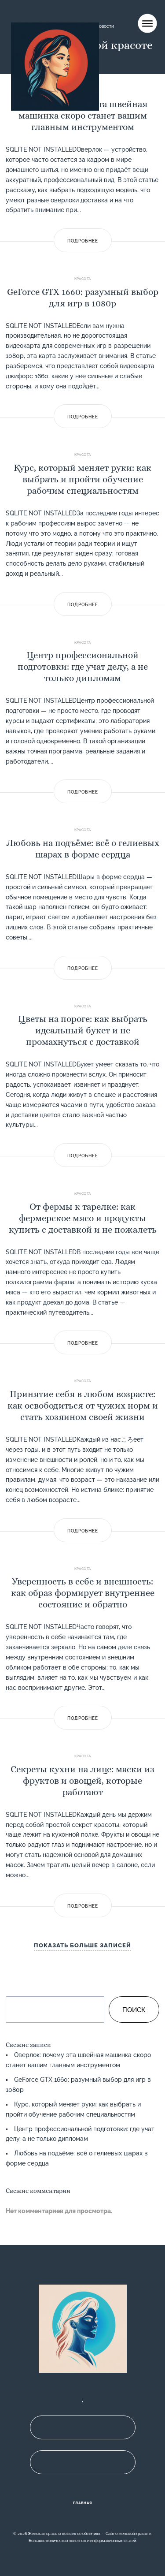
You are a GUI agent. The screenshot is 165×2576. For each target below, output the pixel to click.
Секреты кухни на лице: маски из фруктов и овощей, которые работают (82, 1780)
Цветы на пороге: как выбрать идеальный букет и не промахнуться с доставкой (82, 1030)
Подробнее (82, 240)
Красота (82, 278)
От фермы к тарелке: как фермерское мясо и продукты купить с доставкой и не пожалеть (83, 1218)
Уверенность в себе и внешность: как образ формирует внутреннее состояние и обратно (82, 1593)
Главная (82, 2503)
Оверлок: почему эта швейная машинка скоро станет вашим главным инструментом (82, 115)
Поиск (134, 2010)
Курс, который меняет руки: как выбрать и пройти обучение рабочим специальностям (82, 479)
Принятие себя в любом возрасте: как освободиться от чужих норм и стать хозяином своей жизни (82, 1405)
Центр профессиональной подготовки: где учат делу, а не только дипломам (83, 666)
